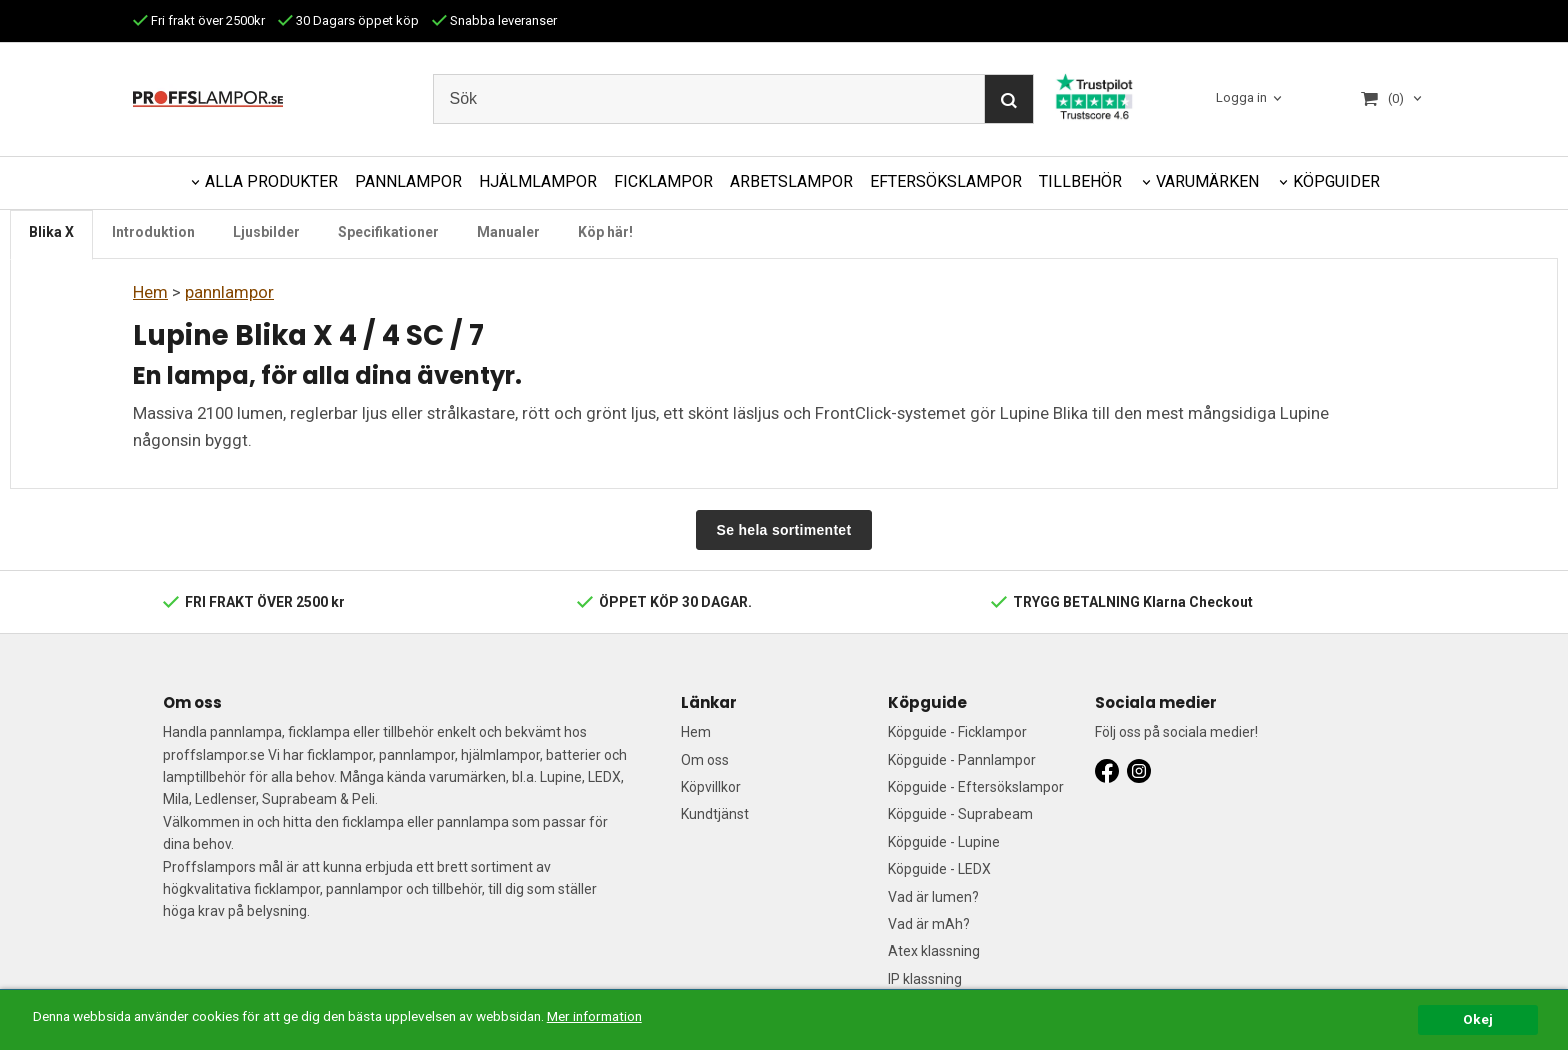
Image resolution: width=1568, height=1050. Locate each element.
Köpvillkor (711, 787)
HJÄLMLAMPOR (538, 181)
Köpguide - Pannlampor (962, 760)
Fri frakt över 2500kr (199, 20)
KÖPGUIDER (1336, 181)
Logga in (1241, 98)
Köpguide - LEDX (939, 869)
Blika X (51, 232)
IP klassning (925, 979)
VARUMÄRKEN (1207, 181)
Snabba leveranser (494, 20)
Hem (150, 292)
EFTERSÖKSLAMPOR (946, 181)
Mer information (594, 1016)
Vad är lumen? (933, 897)
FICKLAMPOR (663, 181)
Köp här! (605, 232)
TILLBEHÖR (1080, 181)
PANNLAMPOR (408, 181)
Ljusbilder (266, 232)
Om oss (705, 760)
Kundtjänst (715, 814)
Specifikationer (388, 232)
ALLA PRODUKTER (271, 181)
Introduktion (153, 232)
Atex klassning (934, 951)
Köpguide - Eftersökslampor (976, 787)
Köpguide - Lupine (944, 842)
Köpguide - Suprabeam (960, 814)
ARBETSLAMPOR (791, 181)
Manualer (508, 232)
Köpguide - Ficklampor (957, 732)
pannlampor (229, 292)
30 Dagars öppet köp (348, 20)
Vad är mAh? (929, 924)
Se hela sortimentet (784, 530)
